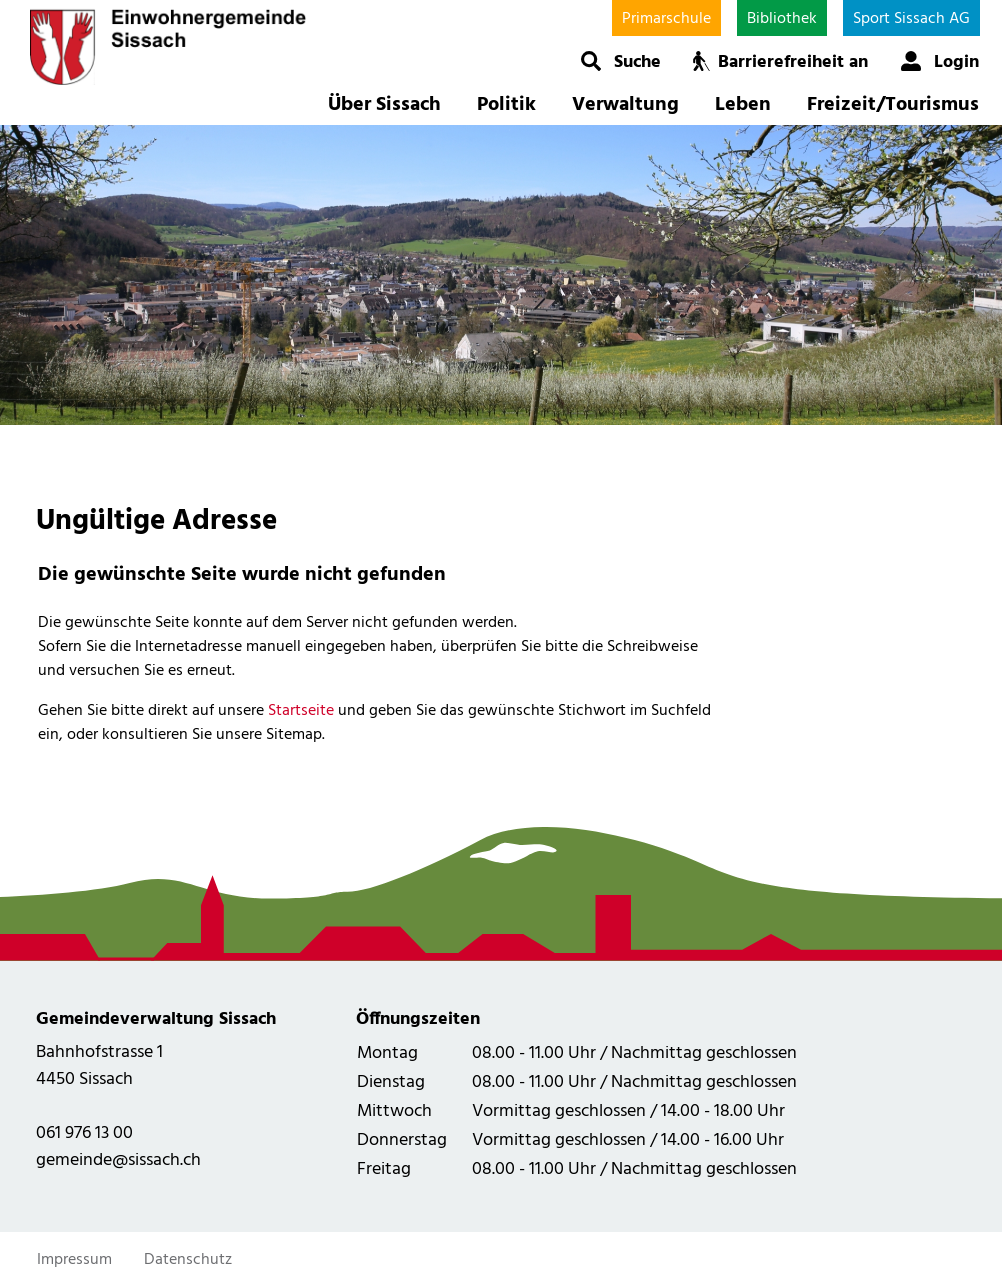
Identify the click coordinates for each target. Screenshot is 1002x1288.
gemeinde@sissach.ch (118, 1160)
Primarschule (666, 19)
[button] (620, 61)
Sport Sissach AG (911, 19)
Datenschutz (188, 1260)
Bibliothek (782, 19)
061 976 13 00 (84, 1133)
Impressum (74, 1260)
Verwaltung (625, 105)
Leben (743, 105)
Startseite (301, 711)
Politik (506, 105)
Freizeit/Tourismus (893, 105)
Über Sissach (384, 105)
